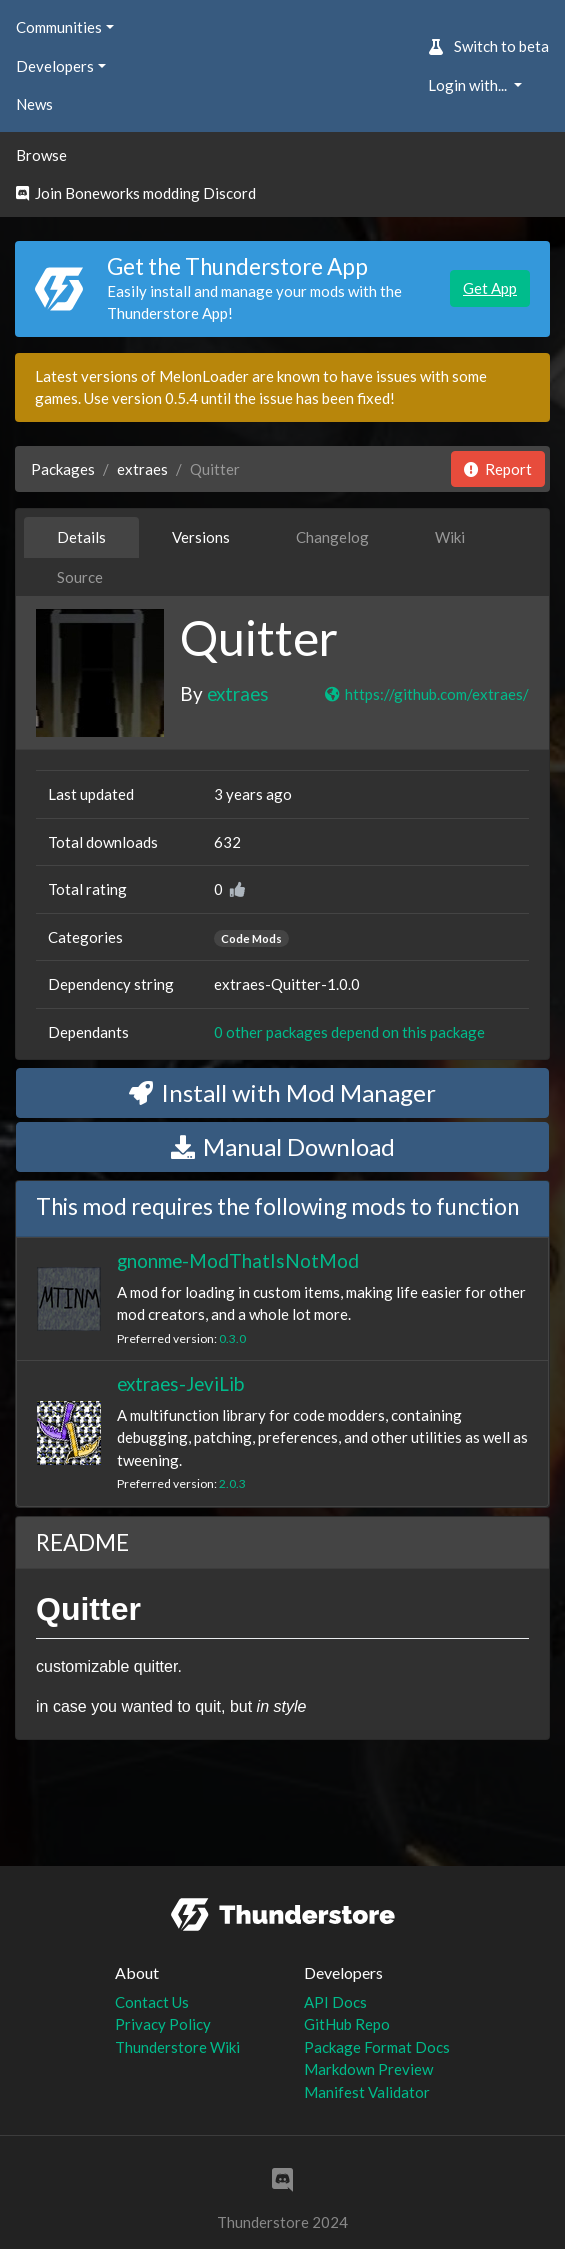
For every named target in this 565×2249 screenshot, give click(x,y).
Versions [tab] (201, 537)
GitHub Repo (347, 2024)
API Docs (335, 2002)
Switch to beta (488, 46)
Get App (490, 288)
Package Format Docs (377, 2047)
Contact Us (152, 2002)
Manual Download (283, 1146)
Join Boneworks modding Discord (136, 193)
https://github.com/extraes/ (426, 694)
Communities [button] (59, 27)
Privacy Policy (163, 2024)
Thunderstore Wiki (177, 2047)
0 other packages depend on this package (349, 1032)
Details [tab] (81, 537)
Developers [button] (55, 66)
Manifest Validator (367, 2092)
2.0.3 (232, 1483)
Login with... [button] (469, 85)
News (34, 104)
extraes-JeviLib (180, 1383)
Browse (41, 155)
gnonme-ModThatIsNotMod (238, 1260)
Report (498, 469)
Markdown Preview (368, 2069)
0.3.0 (232, 1338)
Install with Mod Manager (282, 1092)
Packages (63, 469)
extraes (142, 469)
